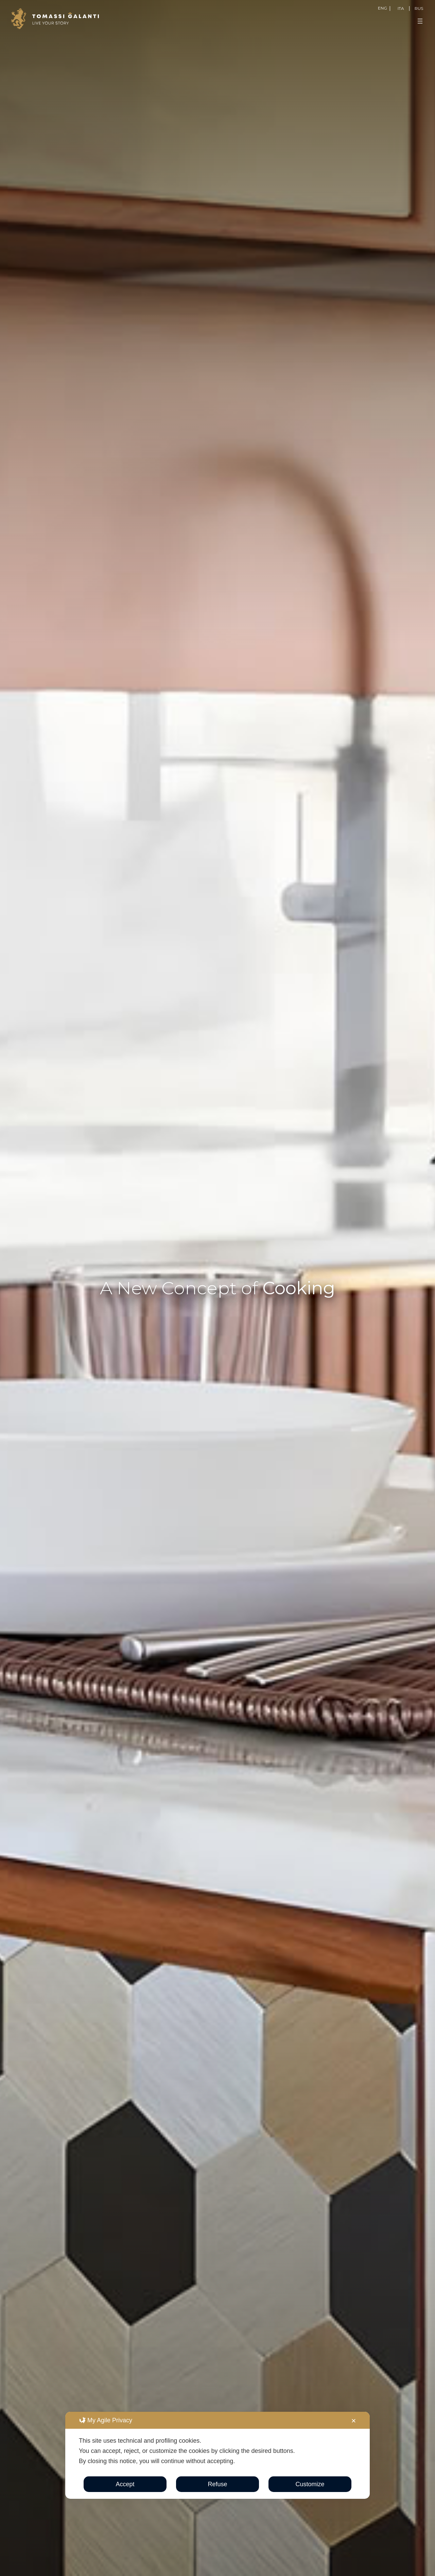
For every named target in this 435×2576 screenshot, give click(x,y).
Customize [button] (309, 2484)
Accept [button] (125, 2484)
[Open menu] (420, 21)
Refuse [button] (217, 2484)
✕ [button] (353, 2421)
